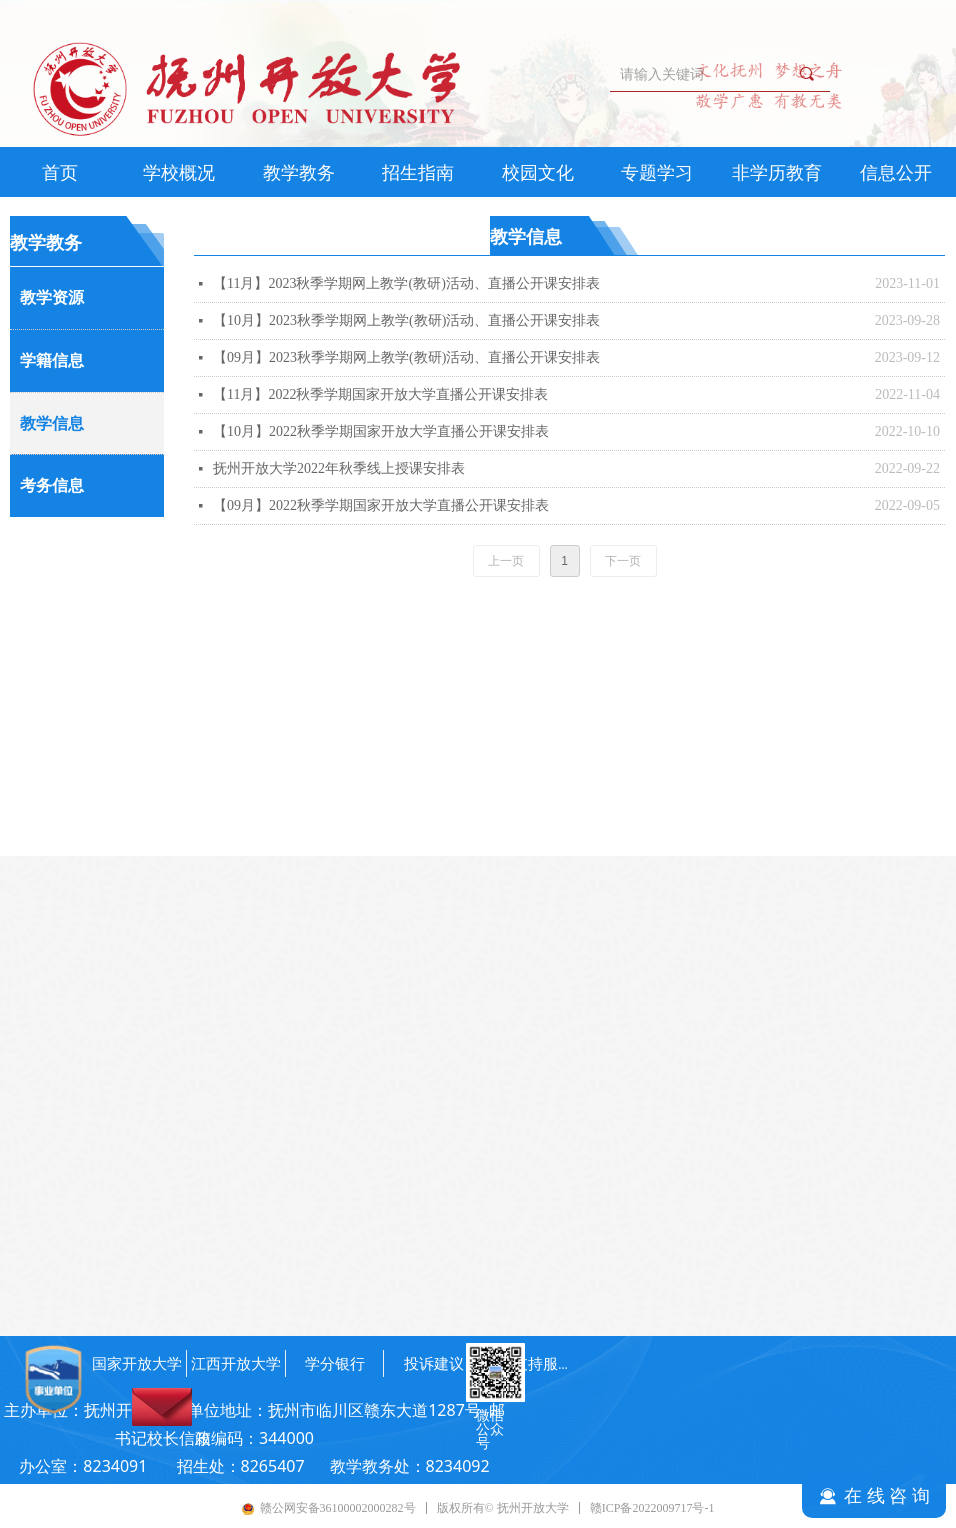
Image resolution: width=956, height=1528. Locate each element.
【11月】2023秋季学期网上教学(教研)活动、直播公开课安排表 (406, 283)
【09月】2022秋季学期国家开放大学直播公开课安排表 (381, 505)
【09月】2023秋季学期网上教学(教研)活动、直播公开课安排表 (406, 357)
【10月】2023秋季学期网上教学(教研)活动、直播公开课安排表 (406, 320)
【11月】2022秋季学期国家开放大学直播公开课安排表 (380, 394)
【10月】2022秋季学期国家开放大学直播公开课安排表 (381, 431)
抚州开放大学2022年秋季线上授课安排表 (339, 468)
